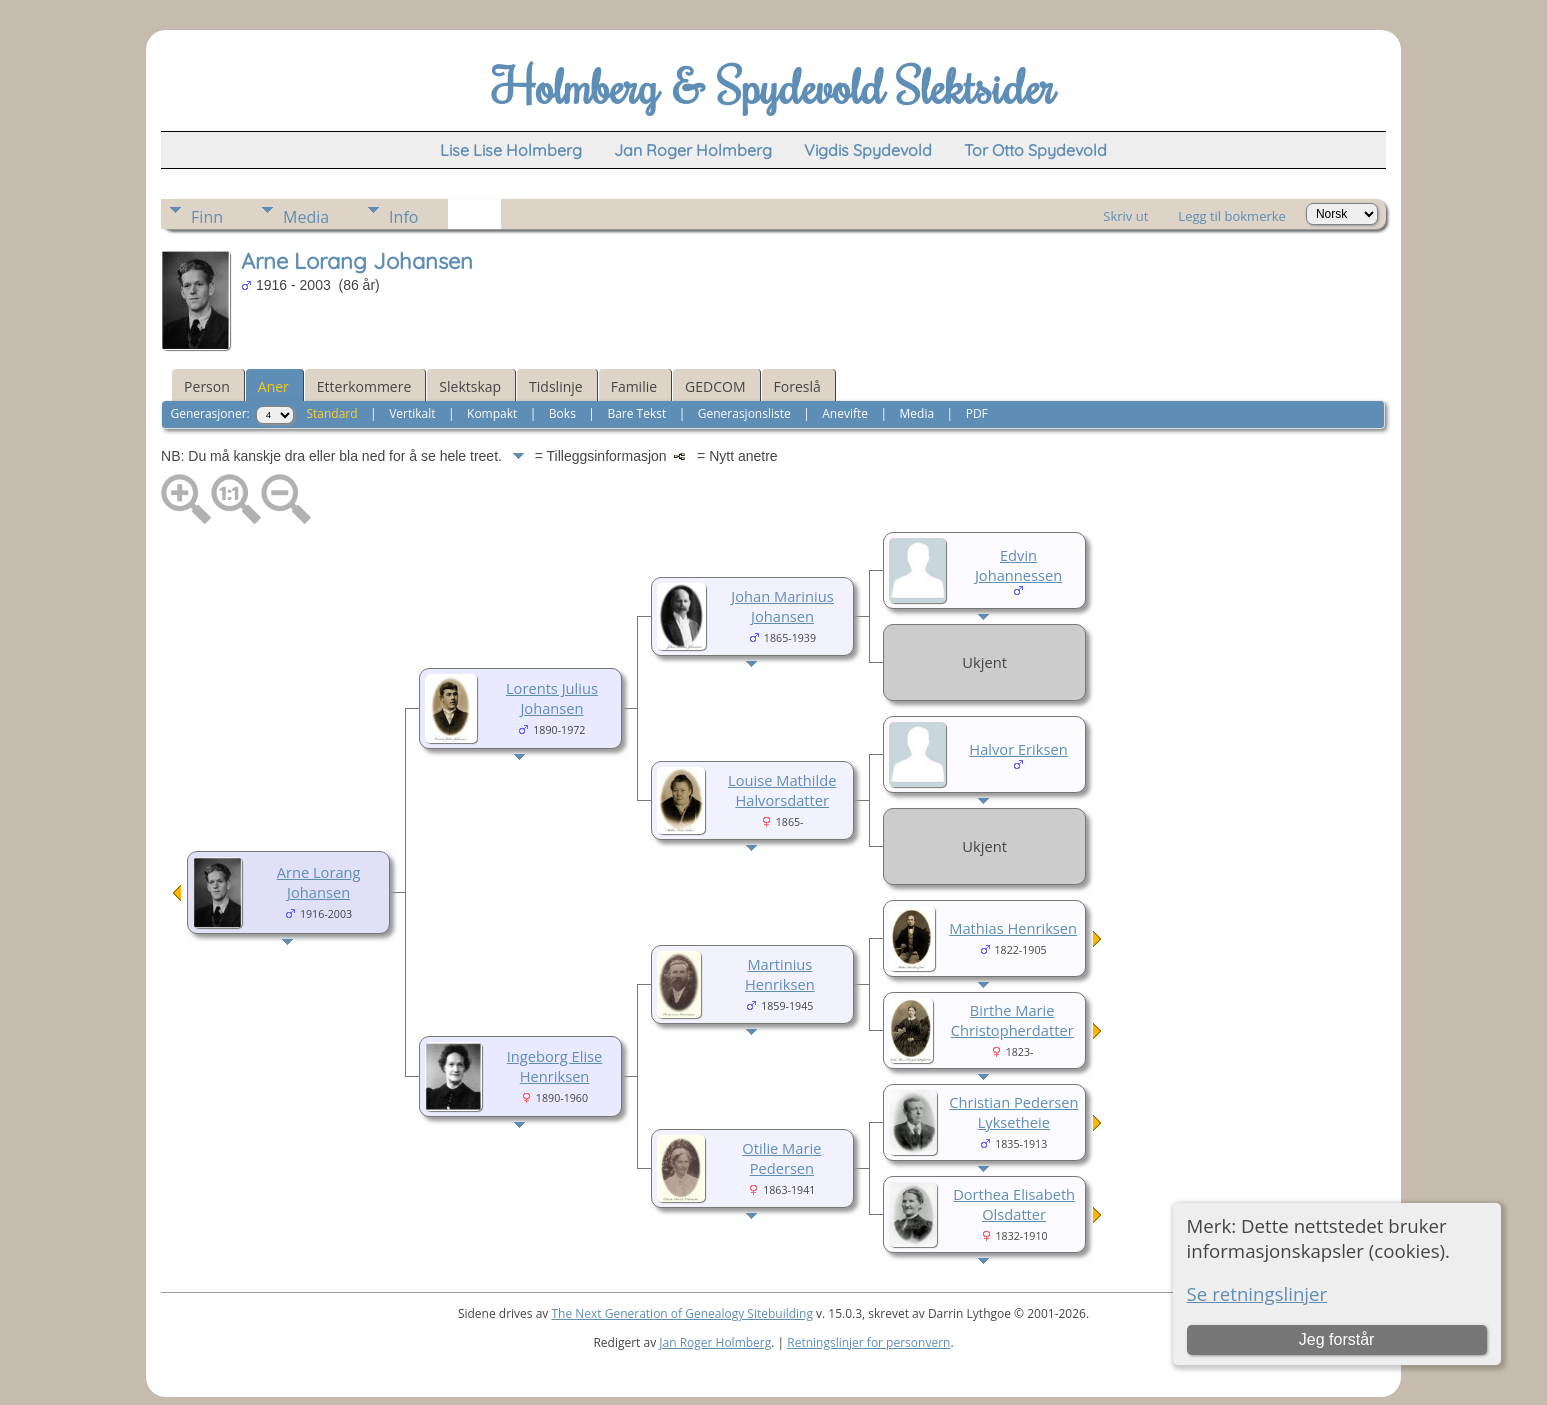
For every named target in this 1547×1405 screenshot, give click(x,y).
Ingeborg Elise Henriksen (555, 1066)
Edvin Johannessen (1018, 565)
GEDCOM (715, 386)
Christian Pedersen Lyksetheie (1013, 1112)
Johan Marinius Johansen (782, 606)
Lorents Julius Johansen (552, 698)
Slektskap (470, 386)
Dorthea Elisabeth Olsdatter (1014, 1204)
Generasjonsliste (744, 413)
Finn (207, 217)
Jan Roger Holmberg (715, 1342)
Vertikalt (412, 413)
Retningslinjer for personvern (868, 1342)
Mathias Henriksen (1013, 928)
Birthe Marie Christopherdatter (1012, 1020)
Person (207, 386)
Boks (562, 413)
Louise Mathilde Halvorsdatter (782, 790)
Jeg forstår (1337, 1339)
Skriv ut (1125, 216)
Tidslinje (556, 386)
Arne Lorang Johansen (319, 882)
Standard (331, 413)
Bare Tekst (636, 413)
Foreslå (797, 386)
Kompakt (492, 413)
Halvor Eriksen (1018, 749)
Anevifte (845, 413)
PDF (977, 413)
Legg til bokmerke (1232, 216)
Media (306, 217)
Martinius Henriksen (780, 974)
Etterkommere (364, 386)
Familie (634, 386)
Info (403, 217)
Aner (273, 386)
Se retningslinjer (1257, 1293)
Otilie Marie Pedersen (781, 1158)
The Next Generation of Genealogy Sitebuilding (682, 1313)
